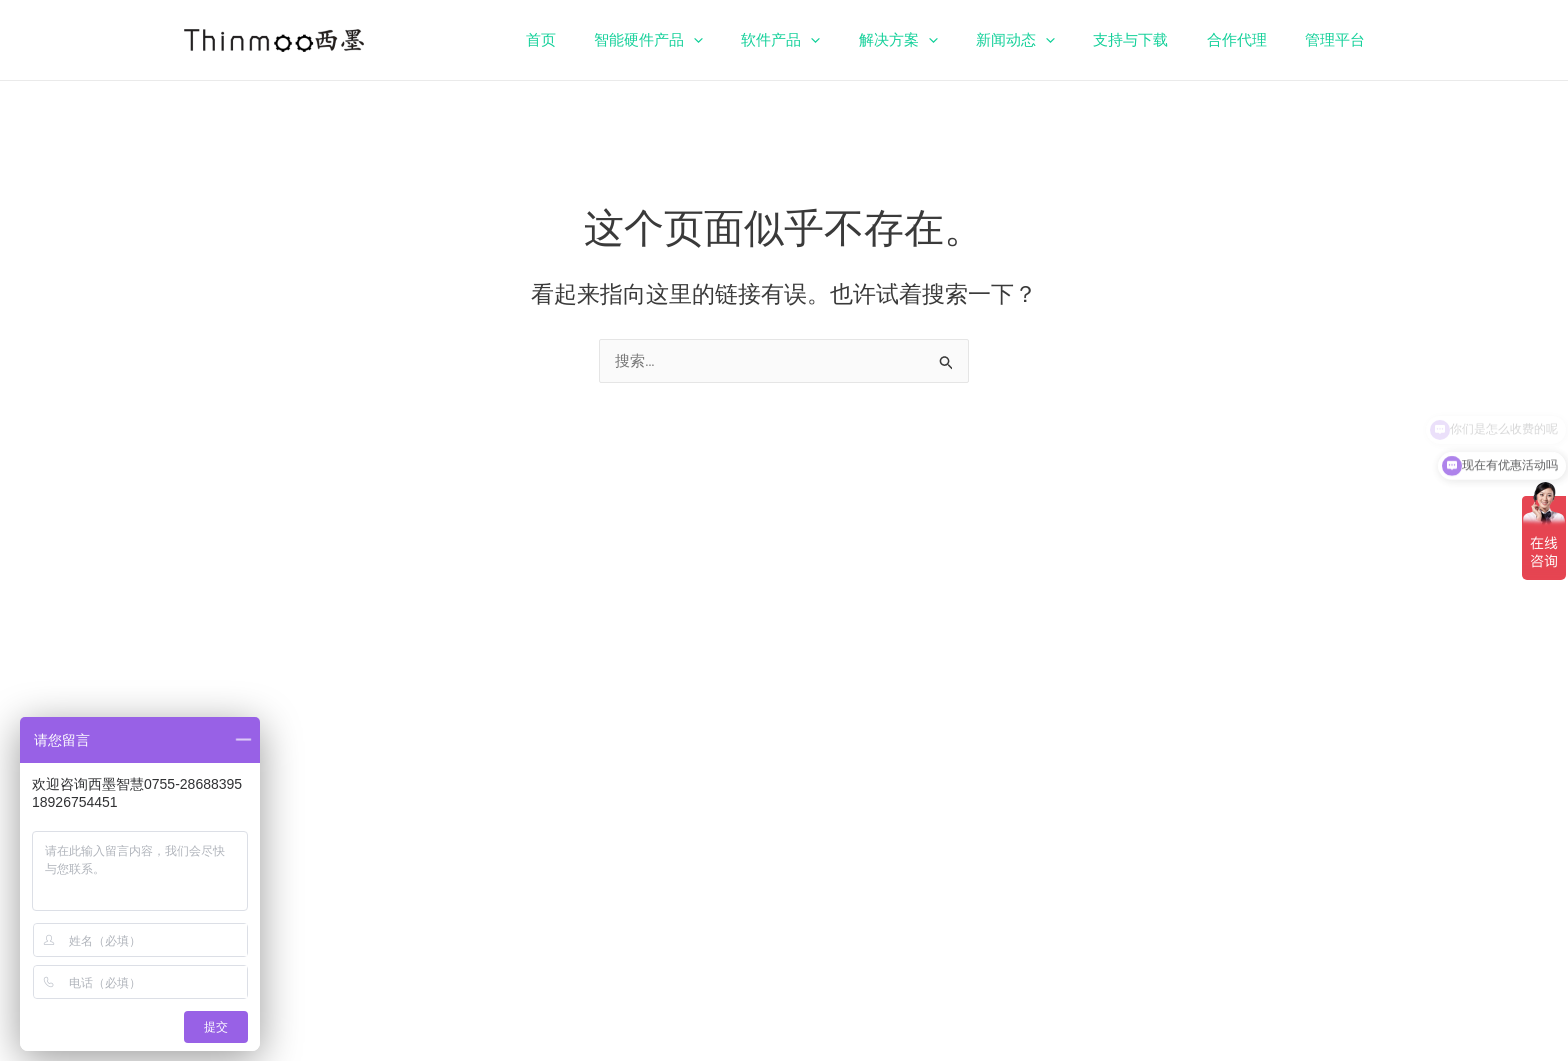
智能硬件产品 (702, 40)
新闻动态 (1044, 40)
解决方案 (935, 40)
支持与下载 (1151, 40)
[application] (747, 40)
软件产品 (826, 40)
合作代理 (1249, 40)
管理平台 (1339, 40)
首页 (603, 40)
